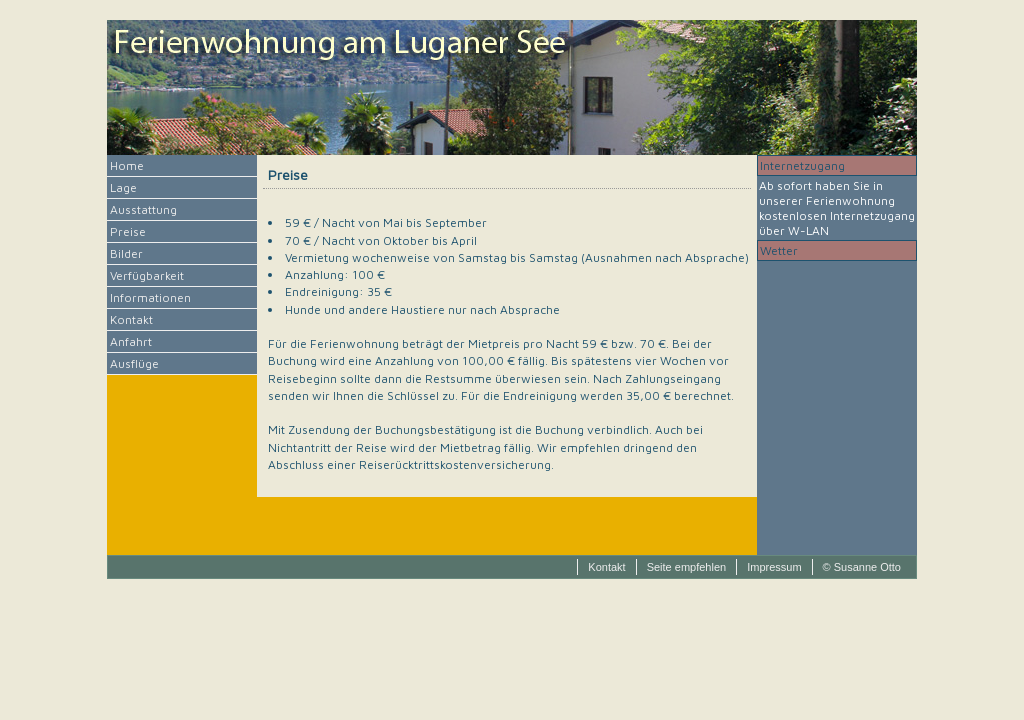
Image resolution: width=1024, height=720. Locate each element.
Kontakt (131, 319)
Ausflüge (134, 363)
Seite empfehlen (687, 567)
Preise (128, 231)
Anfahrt (131, 341)
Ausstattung (143, 209)
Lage (123, 187)
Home (127, 165)
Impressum (774, 567)
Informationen (150, 297)
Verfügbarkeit (147, 275)
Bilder (126, 253)
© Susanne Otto (862, 567)
